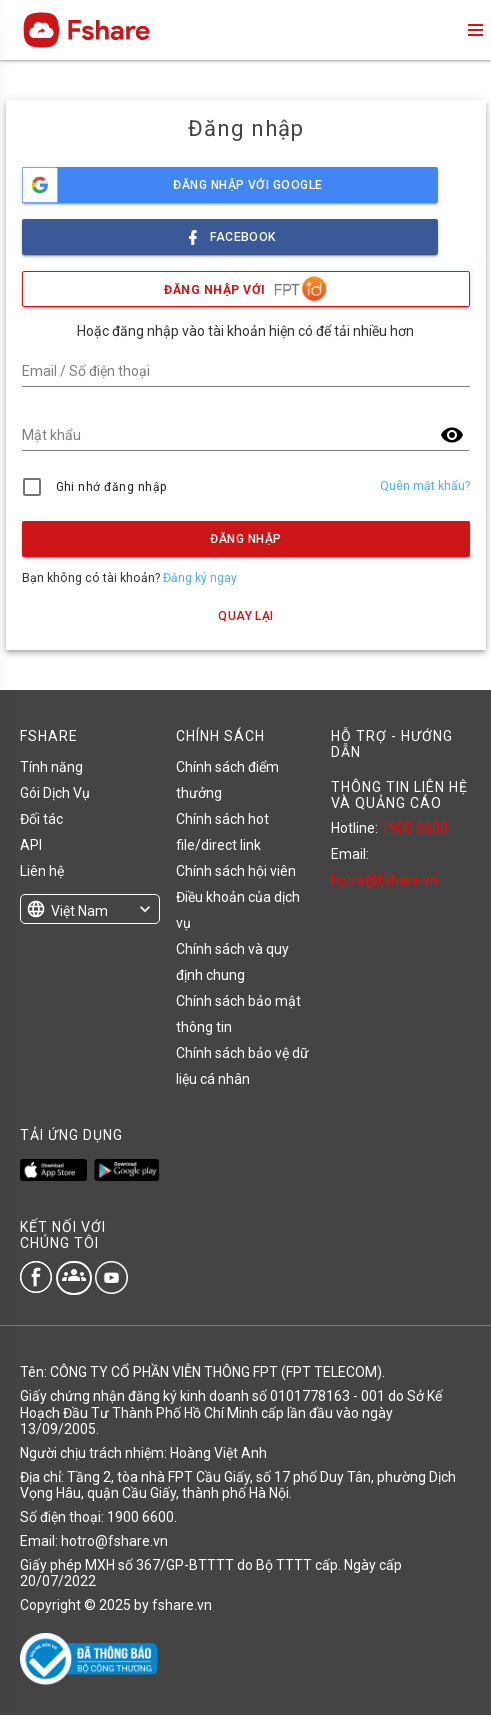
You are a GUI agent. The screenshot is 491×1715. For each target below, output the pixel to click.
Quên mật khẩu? (425, 486)
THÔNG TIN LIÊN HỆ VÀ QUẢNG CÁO (399, 795)
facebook (230, 231)
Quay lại (246, 616)
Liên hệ (42, 871)
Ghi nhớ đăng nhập (111, 487)
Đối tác (41, 819)
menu (474, 30)
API (31, 845)
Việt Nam (79, 911)
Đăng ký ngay (200, 578)
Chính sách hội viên (236, 871)
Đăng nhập (245, 539)
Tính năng (51, 767)
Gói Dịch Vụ (55, 793)
